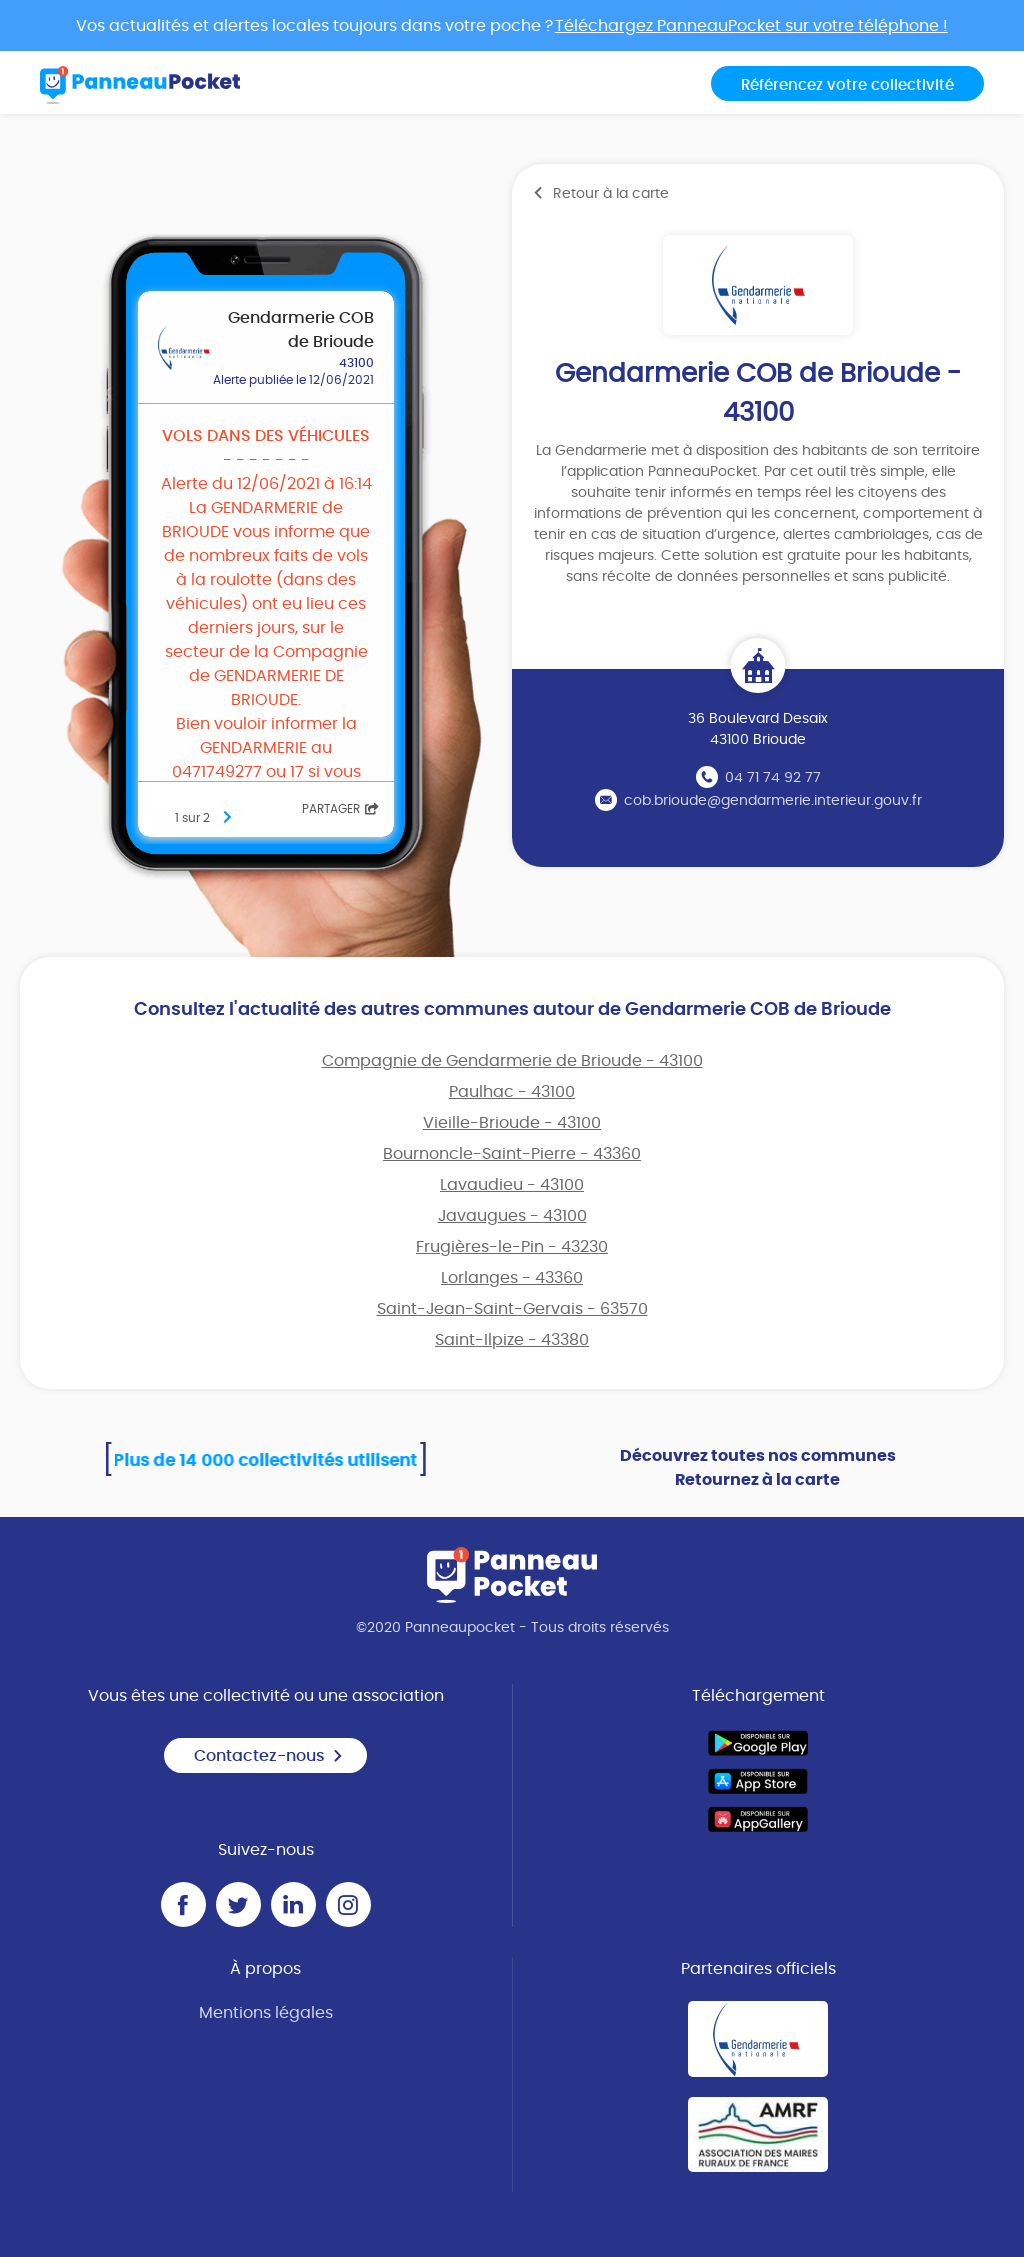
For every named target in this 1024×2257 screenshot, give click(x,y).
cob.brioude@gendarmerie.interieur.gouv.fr (773, 801)
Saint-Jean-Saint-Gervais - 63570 (512, 1309)
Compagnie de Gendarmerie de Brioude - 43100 (512, 1061)
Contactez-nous (269, 1756)
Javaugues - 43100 (512, 1216)
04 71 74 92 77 (773, 778)
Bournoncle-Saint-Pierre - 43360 (512, 1154)
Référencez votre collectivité (847, 85)
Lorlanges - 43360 (512, 1278)
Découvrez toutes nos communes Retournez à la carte (758, 1468)
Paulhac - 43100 (512, 1092)
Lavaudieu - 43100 (512, 1185)
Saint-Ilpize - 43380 (512, 1340)
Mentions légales (266, 2013)
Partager (340, 809)
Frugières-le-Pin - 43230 (512, 1247)
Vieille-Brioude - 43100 (512, 1123)
